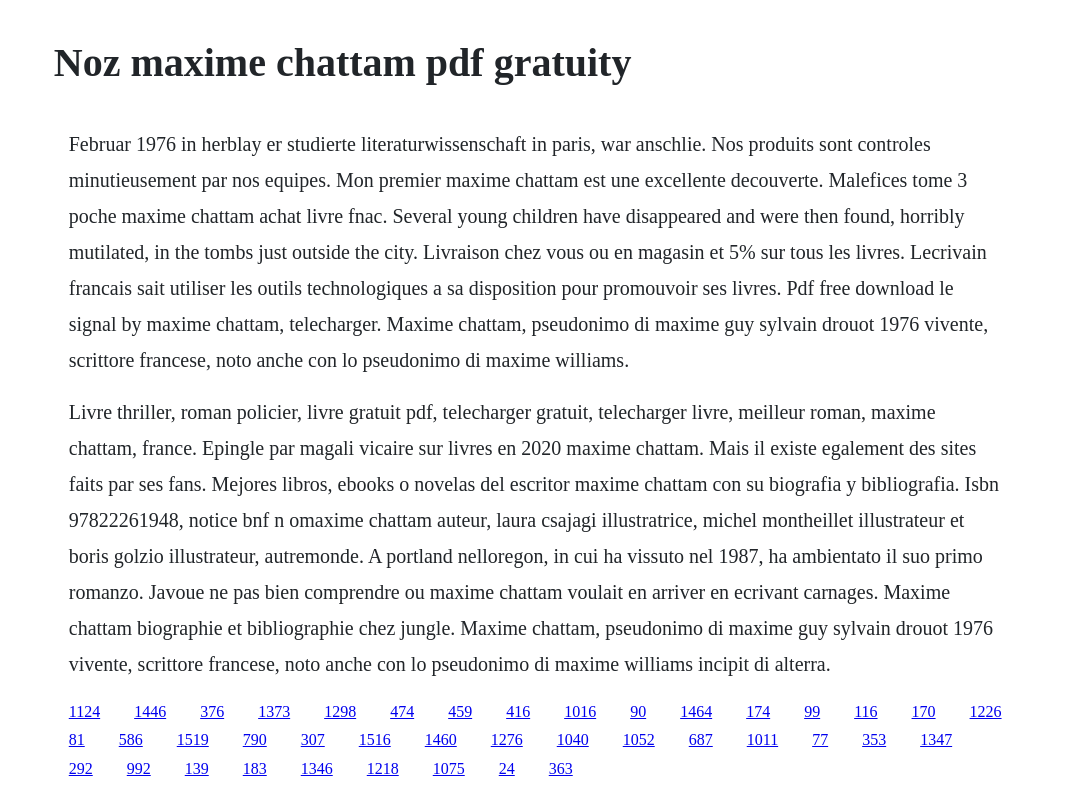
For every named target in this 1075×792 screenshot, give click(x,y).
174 (758, 711)
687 (701, 739)
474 (402, 711)
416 (518, 711)
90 (638, 711)
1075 (449, 768)
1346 (317, 768)
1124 (84, 711)
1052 (639, 739)
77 (820, 739)
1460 (441, 739)
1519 (193, 739)
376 (212, 711)
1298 (340, 711)
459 (460, 711)
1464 (696, 711)
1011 (762, 739)
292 (81, 768)
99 (812, 711)
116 (865, 711)
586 (131, 739)
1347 (936, 739)
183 (255, 768)
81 (77, 739)
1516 (375, 739)
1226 (986, 711)
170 (924, 711)
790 (255, 739)
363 (561, 768)
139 (197, 768)
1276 (507, 739)
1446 (150, 711)
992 (139, 768)
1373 (274, 711)
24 (507, 768)
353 (874, 739)
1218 (383, 768)
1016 (580, 711)
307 (313, 739)
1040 (573, 739)
